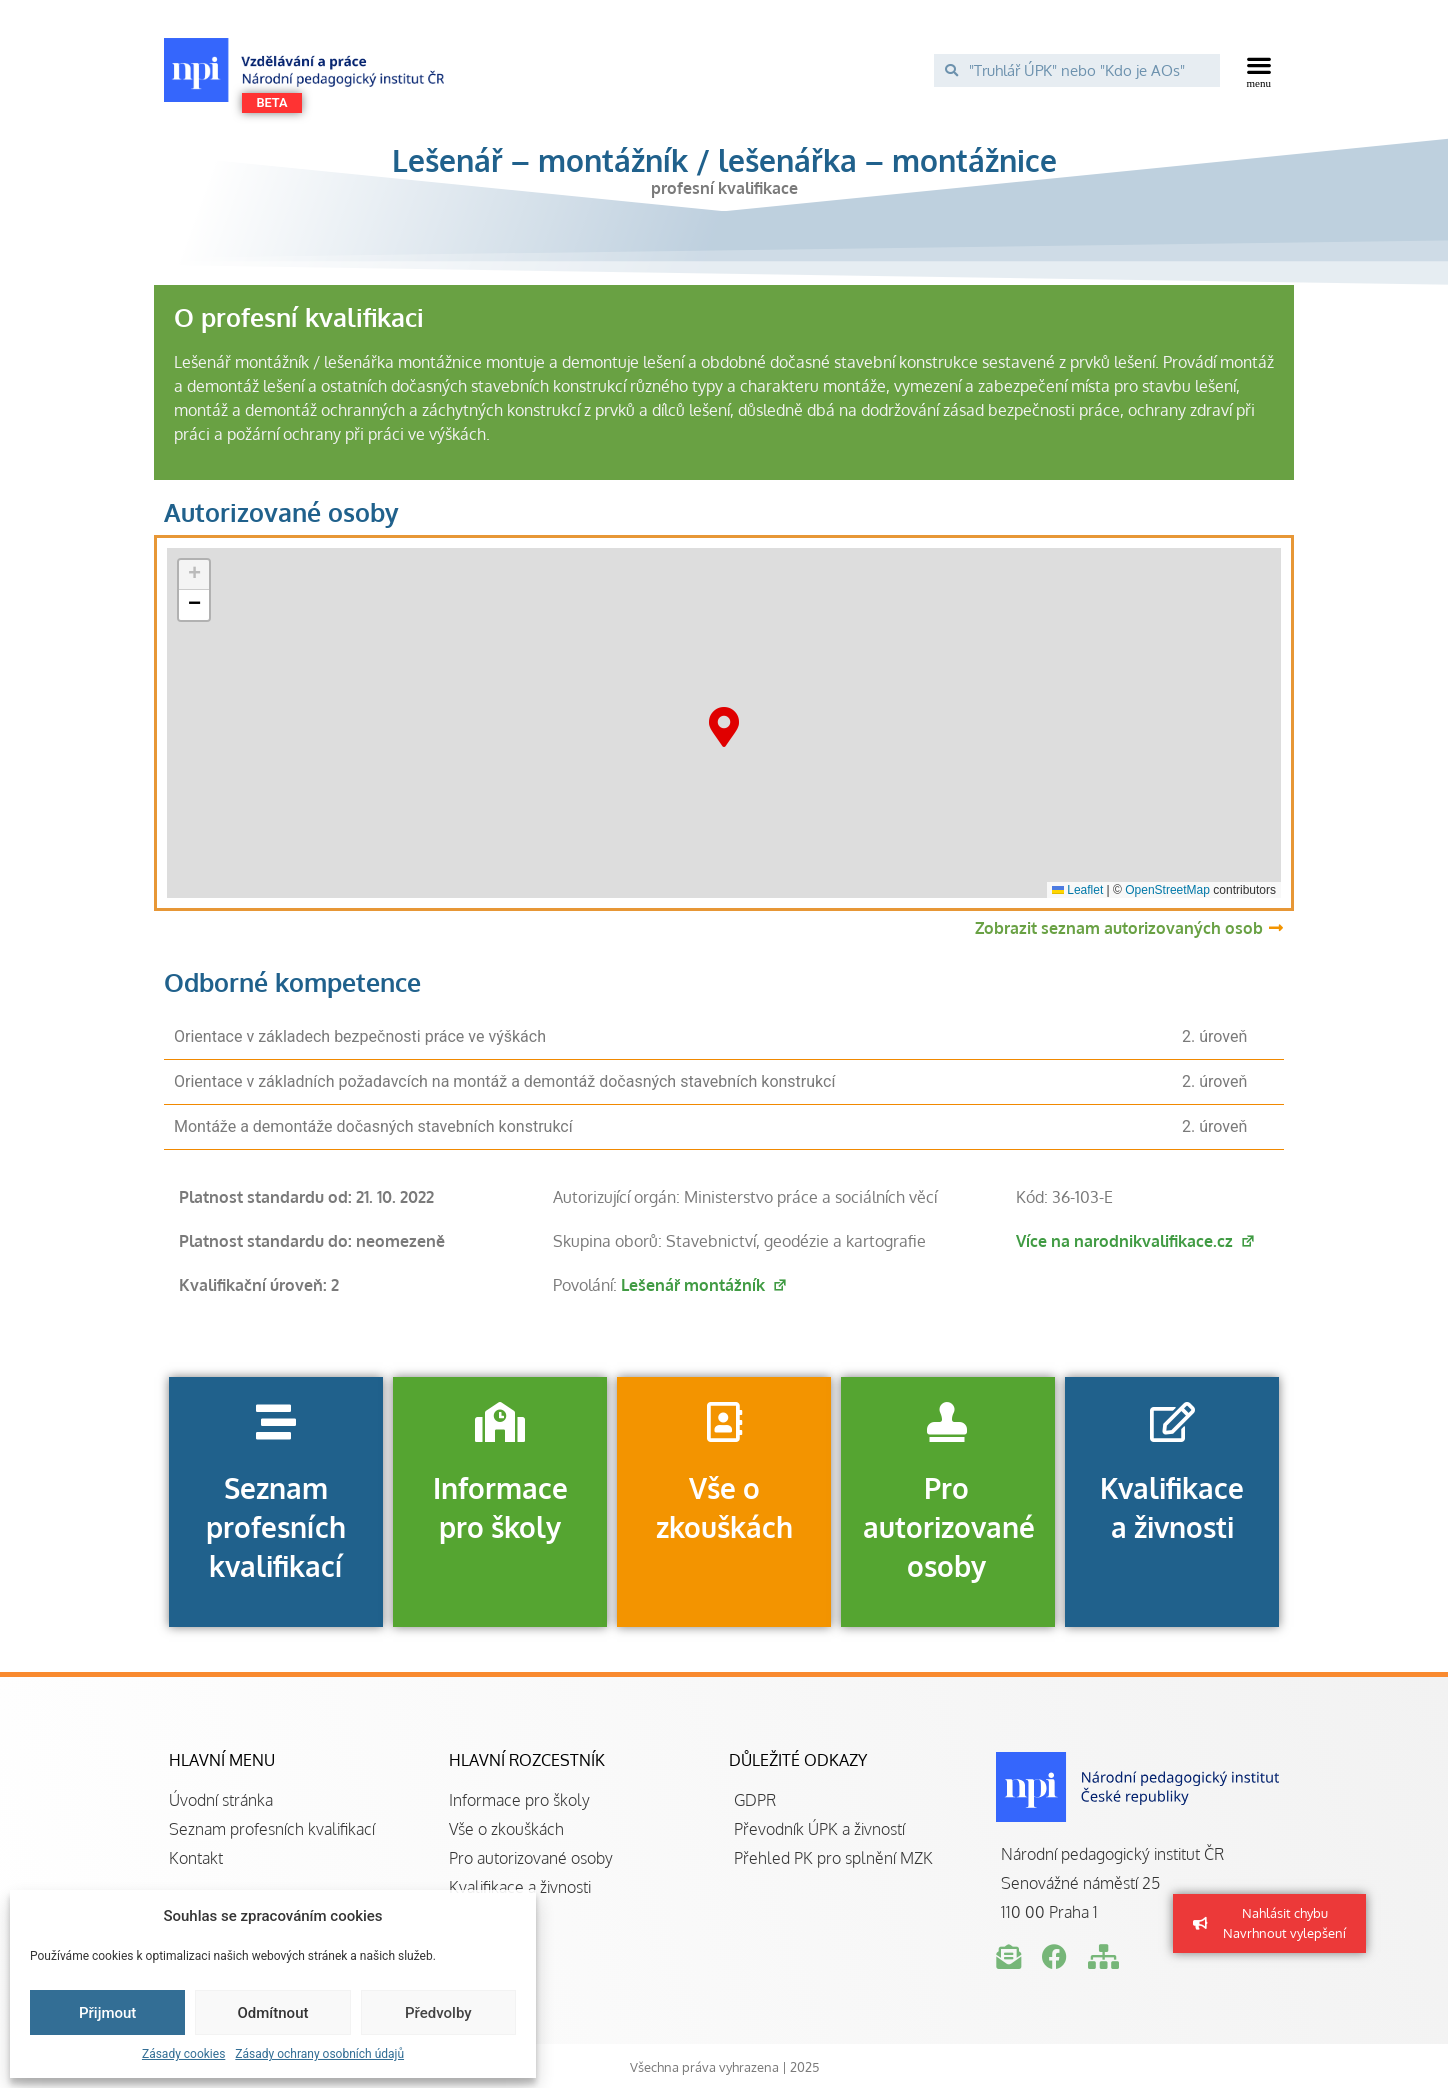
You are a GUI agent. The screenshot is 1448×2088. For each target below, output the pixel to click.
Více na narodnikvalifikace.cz (1136, 1241)
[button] (1259, 70)
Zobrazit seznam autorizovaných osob (1119, 928)
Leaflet (1077, 890)
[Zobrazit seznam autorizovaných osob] (1276, 928)
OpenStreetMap (1167, 890)
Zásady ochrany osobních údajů (319, 2054)
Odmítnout (273, 2013)
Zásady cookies (183, 2054)
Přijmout (107, 2013)
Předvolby (438, 2013)
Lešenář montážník (704, 1285)
